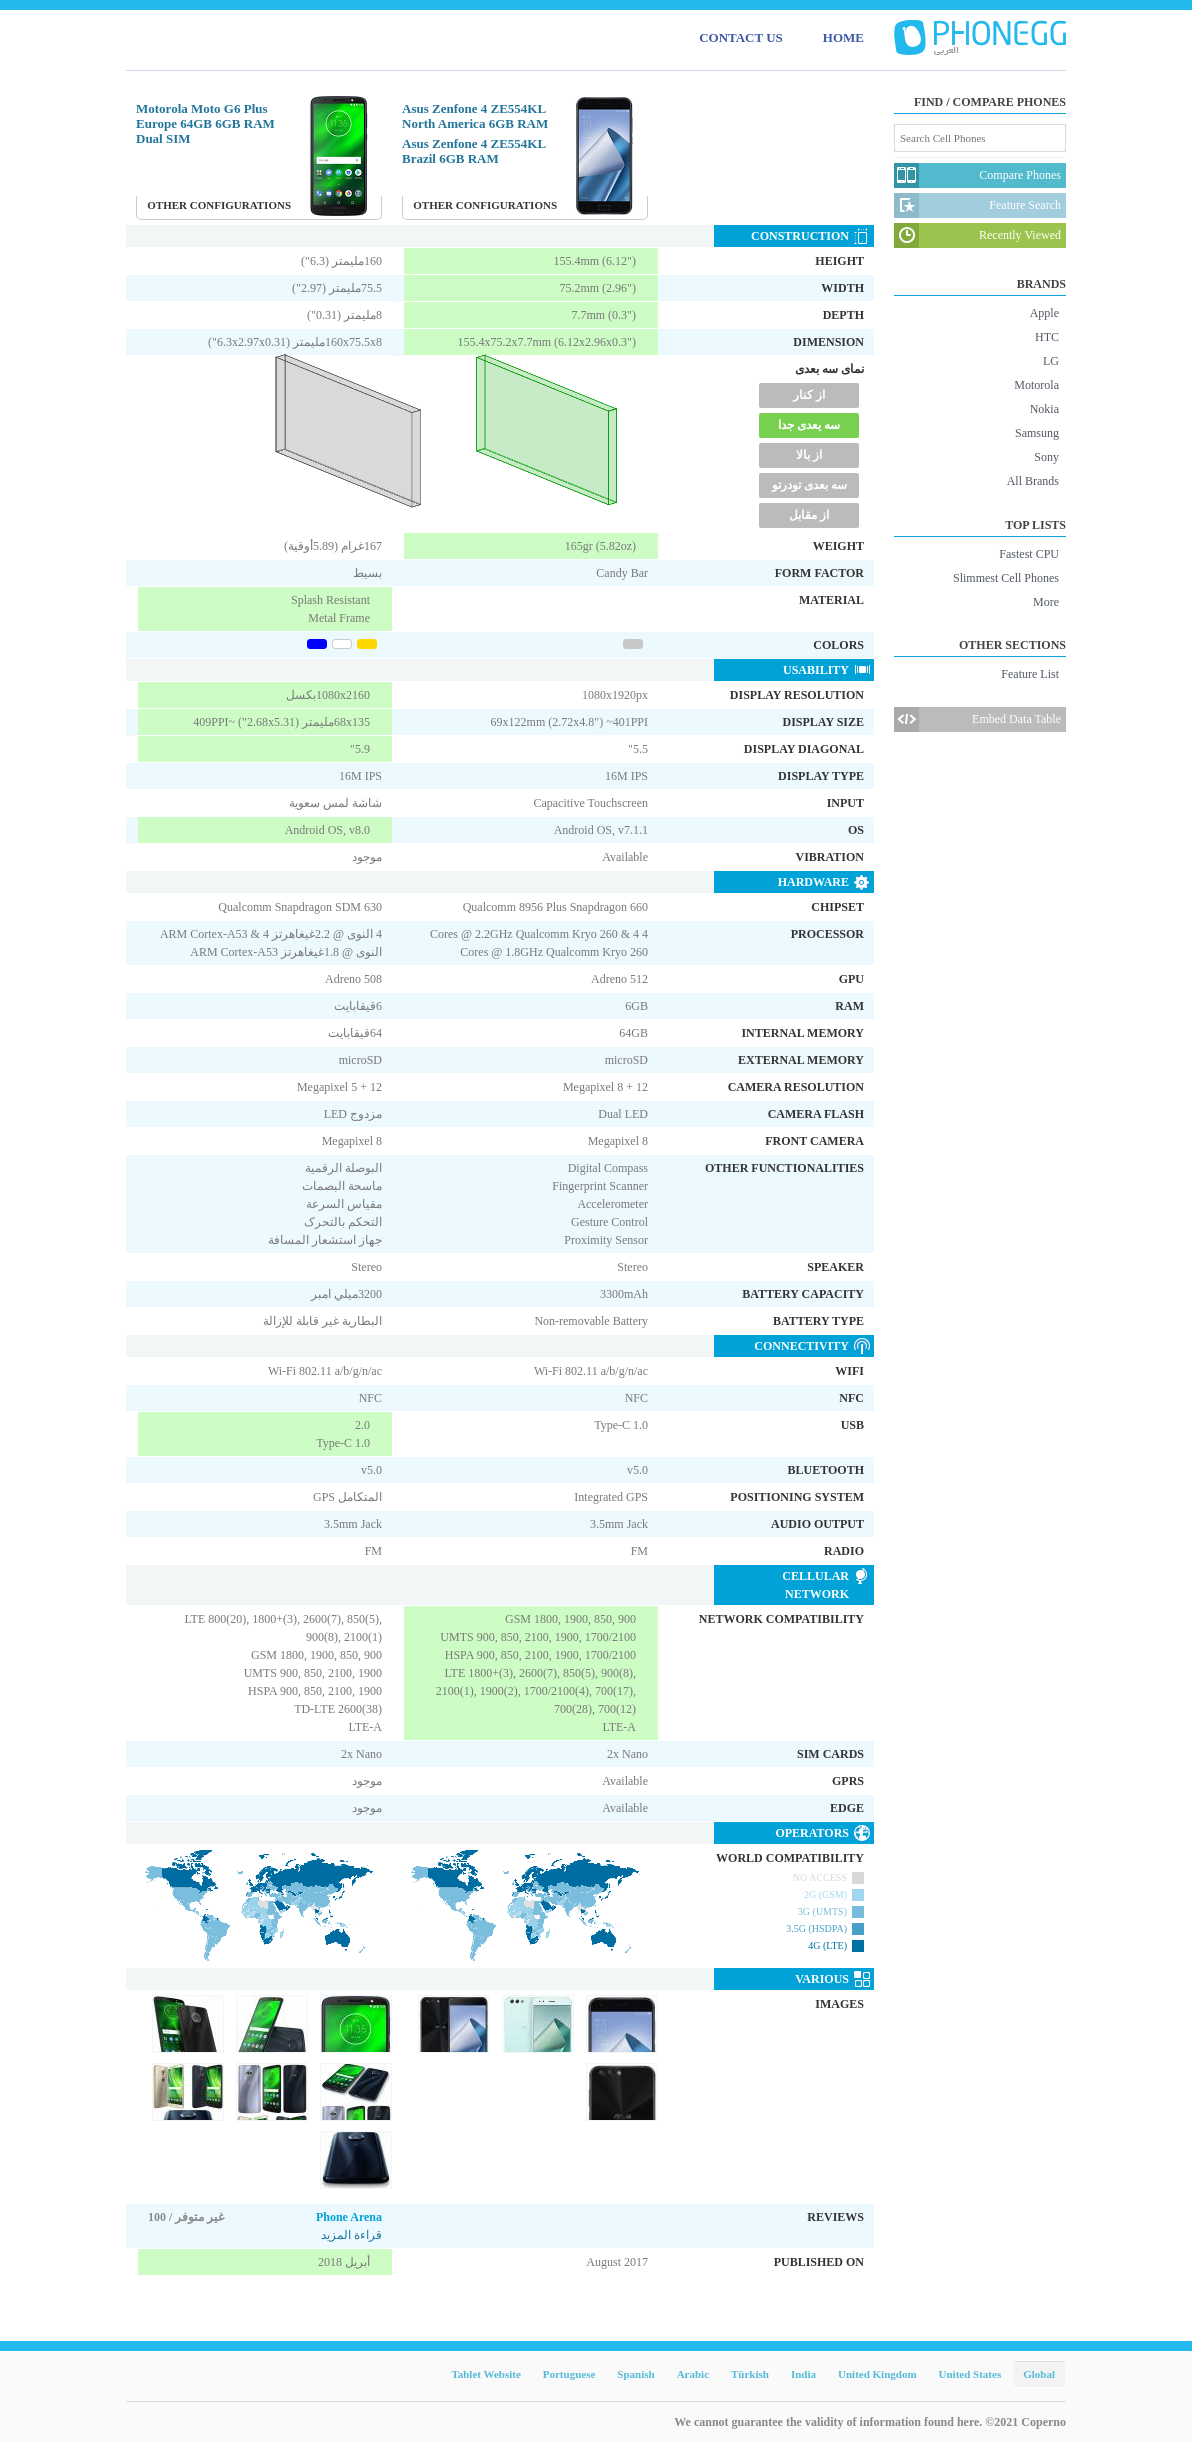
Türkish (750, 2374)
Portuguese (569, 2374)
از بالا (809, 455)
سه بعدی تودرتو (809, 485)
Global (1039, 2374)
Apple (1044, 313)
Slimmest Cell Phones (1006, 578)
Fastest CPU (1029, 554)
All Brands (1033, 481)
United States (970, 2374)
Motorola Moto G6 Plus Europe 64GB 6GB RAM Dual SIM (205, 123)
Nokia (1044, 409)
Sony (1046, 457)
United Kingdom (877, 2374)
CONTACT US (741, 37)
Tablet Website (485, 2374)
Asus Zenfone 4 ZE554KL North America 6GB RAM (475, 116)
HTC (1047, 337)
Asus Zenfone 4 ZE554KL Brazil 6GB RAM (473, 151)
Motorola (1036, 385)
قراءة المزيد (351, 2235)
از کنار (809, 395)
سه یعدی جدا (809, 425)
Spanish (635, 2374)
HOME (843, 37)
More (1046, 602)
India (803, 2374)
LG (1051, 361)
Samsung (1037, 433)
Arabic (693, 2374)
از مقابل (809, 515)
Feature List (1030, 674)
